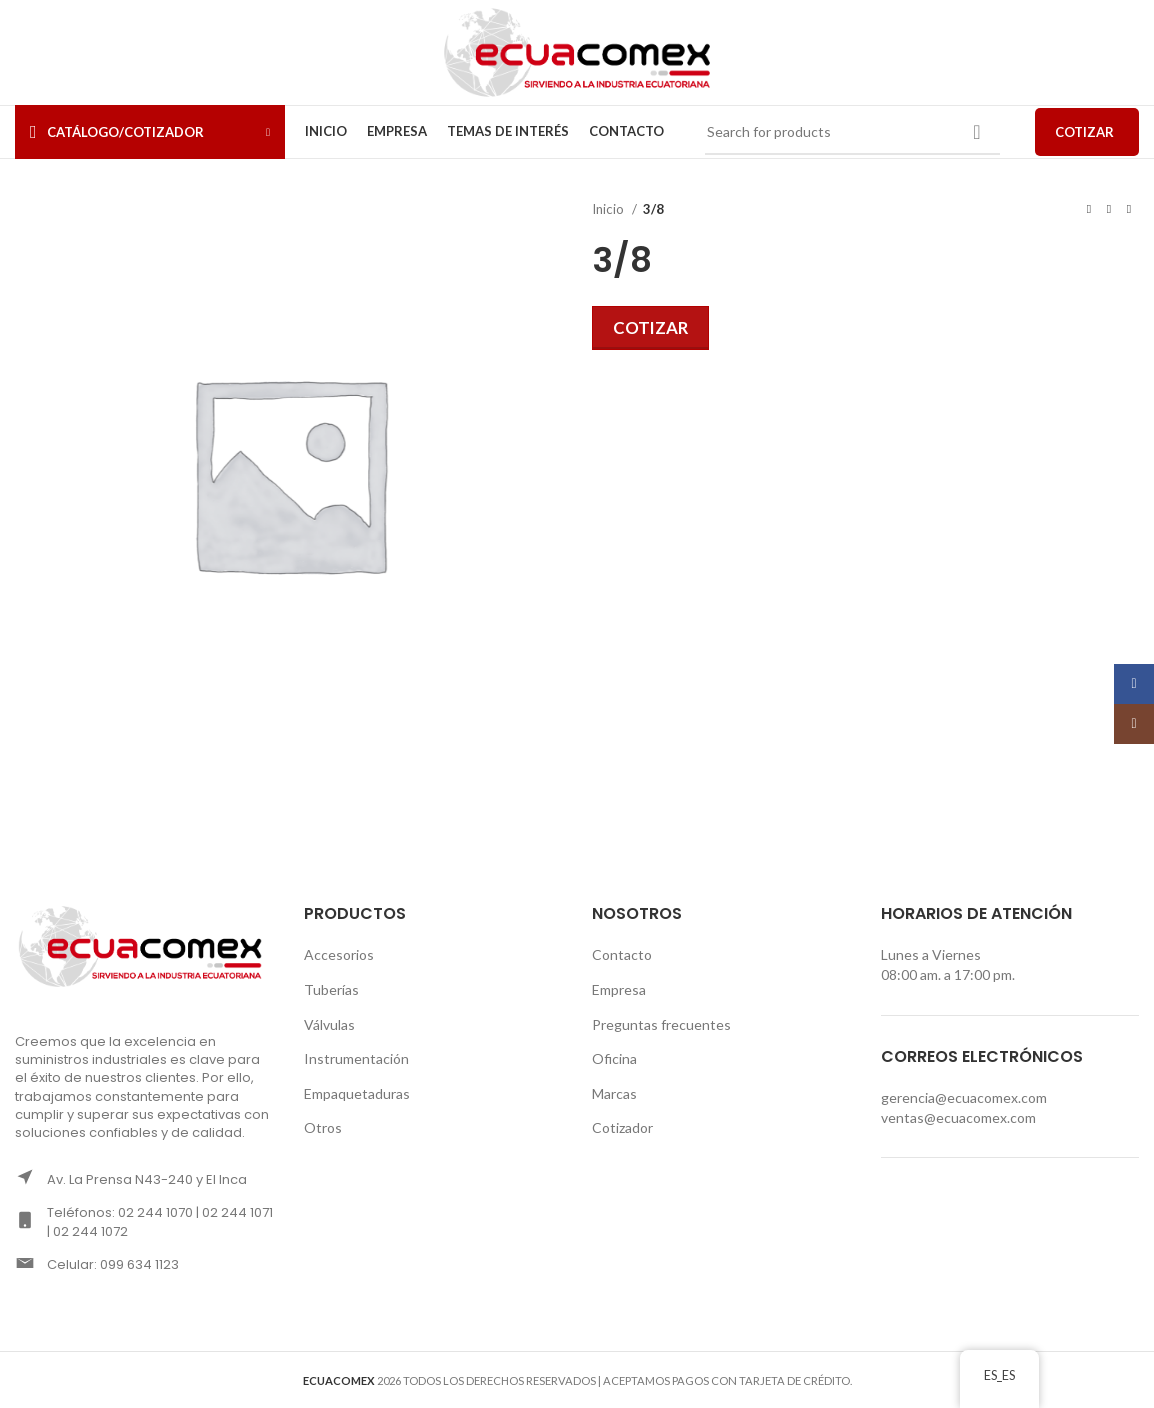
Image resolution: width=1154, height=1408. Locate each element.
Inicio (609, 209)
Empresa (619, 989)
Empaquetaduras (357, 1093)
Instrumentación (356, 1058)
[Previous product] (1089, 210)
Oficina (614, 1058)
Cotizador (622, 1127)
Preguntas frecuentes (661, 1024)
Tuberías (331, 989)
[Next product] (1129, 210)
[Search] (853, 132)
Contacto (622, 954)
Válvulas (329, 1024)
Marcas (614, 1093)
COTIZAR (1084, 132)
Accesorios (339, 954)
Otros (323, 1127)
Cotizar (650, 327)
